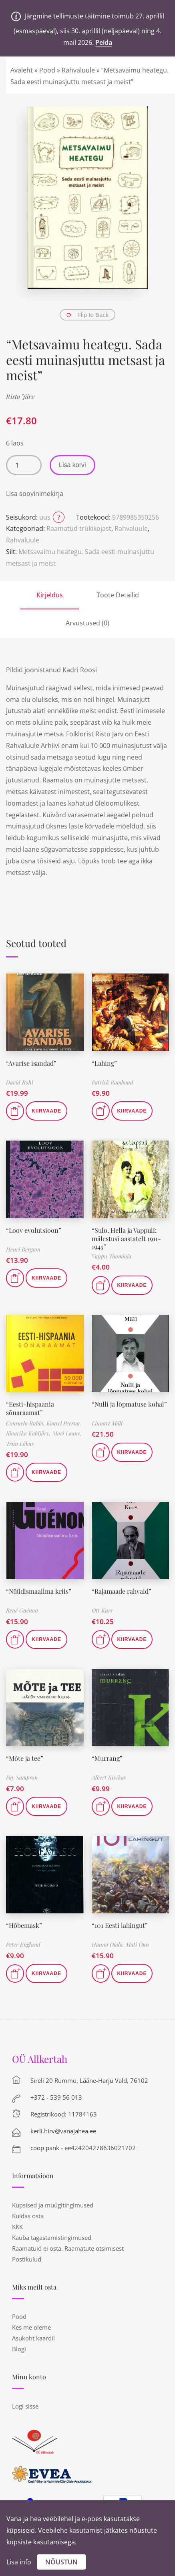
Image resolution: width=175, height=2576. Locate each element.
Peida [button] (103, 42)
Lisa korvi (72, 465)
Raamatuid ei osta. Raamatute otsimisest (68, 2248)
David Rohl (19, 1082)
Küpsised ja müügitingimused (52, 2205)
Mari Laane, (67, 1433)
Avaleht (21, 70)
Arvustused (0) (87, 623)
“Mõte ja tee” (24, 1758)
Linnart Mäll (107, 1423)
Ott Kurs (102, 1610)
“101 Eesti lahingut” (120, 1925)
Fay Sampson (22, 1777)
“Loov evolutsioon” (33, 1230)
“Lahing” (104, 1063)
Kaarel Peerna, (63, 1423)
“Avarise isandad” (31, 1063)
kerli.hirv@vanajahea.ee (63, 2131)
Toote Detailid (118, 595)
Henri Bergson (23, 1249)
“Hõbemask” (24, 1925)
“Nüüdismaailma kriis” (38, 1591)
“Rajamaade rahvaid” (121, 1591)
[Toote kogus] (24, 465)
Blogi (19, 2349)
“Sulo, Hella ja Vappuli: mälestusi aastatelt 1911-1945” (126, 1238)
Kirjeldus (49, 595)
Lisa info (18, 2562)
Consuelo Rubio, (26, 1423)
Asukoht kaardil (33, 2338)
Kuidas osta (28, 2216)
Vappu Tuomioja (111, 1256)
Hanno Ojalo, (109, 1944)
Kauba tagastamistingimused (51, 2237)
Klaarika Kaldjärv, (29, 1433)
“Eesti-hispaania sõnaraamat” (30, 1408)
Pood (47, 70)
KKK (17, 2227)
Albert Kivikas (109, 1777)
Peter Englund (23, 1944)
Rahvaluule (78, 70)
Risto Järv (20, 396)
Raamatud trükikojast (78, 528)
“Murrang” (107, 1758)
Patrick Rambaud (112, 1082)
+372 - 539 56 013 (56, 2097)
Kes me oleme (31, 2327)
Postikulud (26, 2259)
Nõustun (61, 2562)
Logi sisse (25, 2406)
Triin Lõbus (20, 1443)
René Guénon (22, 1610)
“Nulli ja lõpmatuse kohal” (129, 1404)
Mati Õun (137, 1944)
